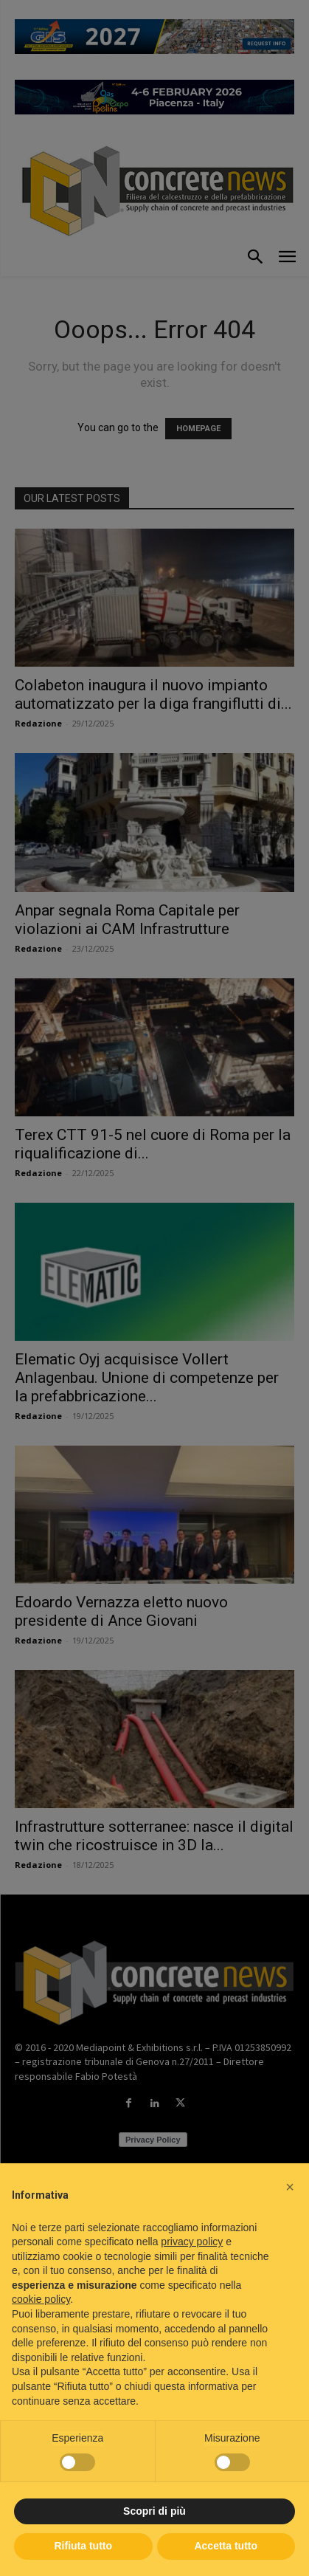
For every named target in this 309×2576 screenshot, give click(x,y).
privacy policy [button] (192, 2241)
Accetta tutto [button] (225, 2546)
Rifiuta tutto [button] (83, 2546)
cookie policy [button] (41, 2299)
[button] (290, 2187)
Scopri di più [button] (154, 2511)
